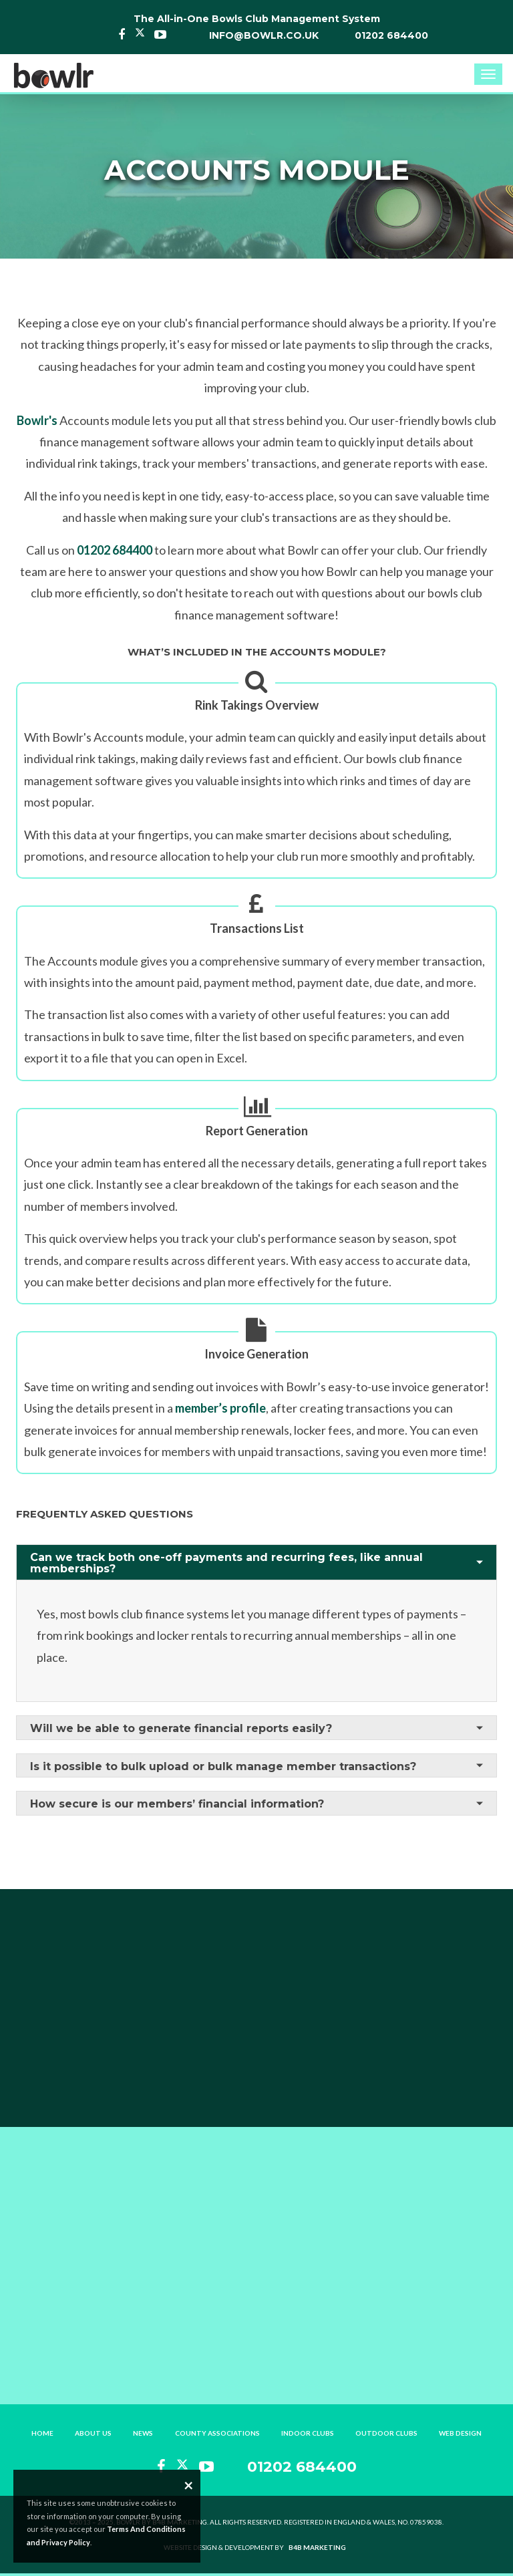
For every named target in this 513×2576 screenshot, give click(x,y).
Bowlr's (37, 420)
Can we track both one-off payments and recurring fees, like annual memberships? (226, 1563)
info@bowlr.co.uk (264, 35)
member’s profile (220, 1408)
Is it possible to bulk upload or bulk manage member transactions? (223, 1766)
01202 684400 (391, 35)
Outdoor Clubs (386, 2433)
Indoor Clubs (307, 2433)
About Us (93, 2433)
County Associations (217, 2433)
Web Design (460, 2433)
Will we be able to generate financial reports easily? (181, 1728)
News (144, 2433)
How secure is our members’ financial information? (177, 1804)
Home (43, 2433)
